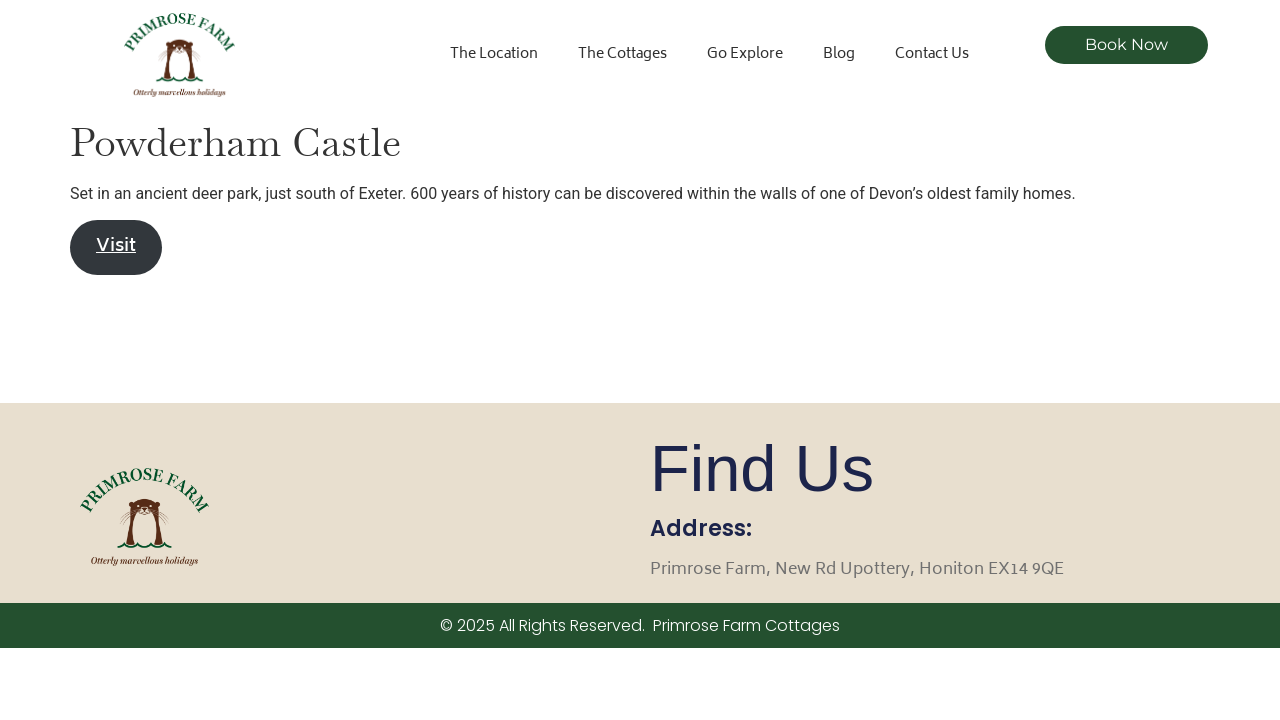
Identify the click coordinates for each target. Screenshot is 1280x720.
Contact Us (932, 54)
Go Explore (745, 54)
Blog (839, 54)
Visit (116, 247)
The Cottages (622, 54)
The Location (494, 54)
